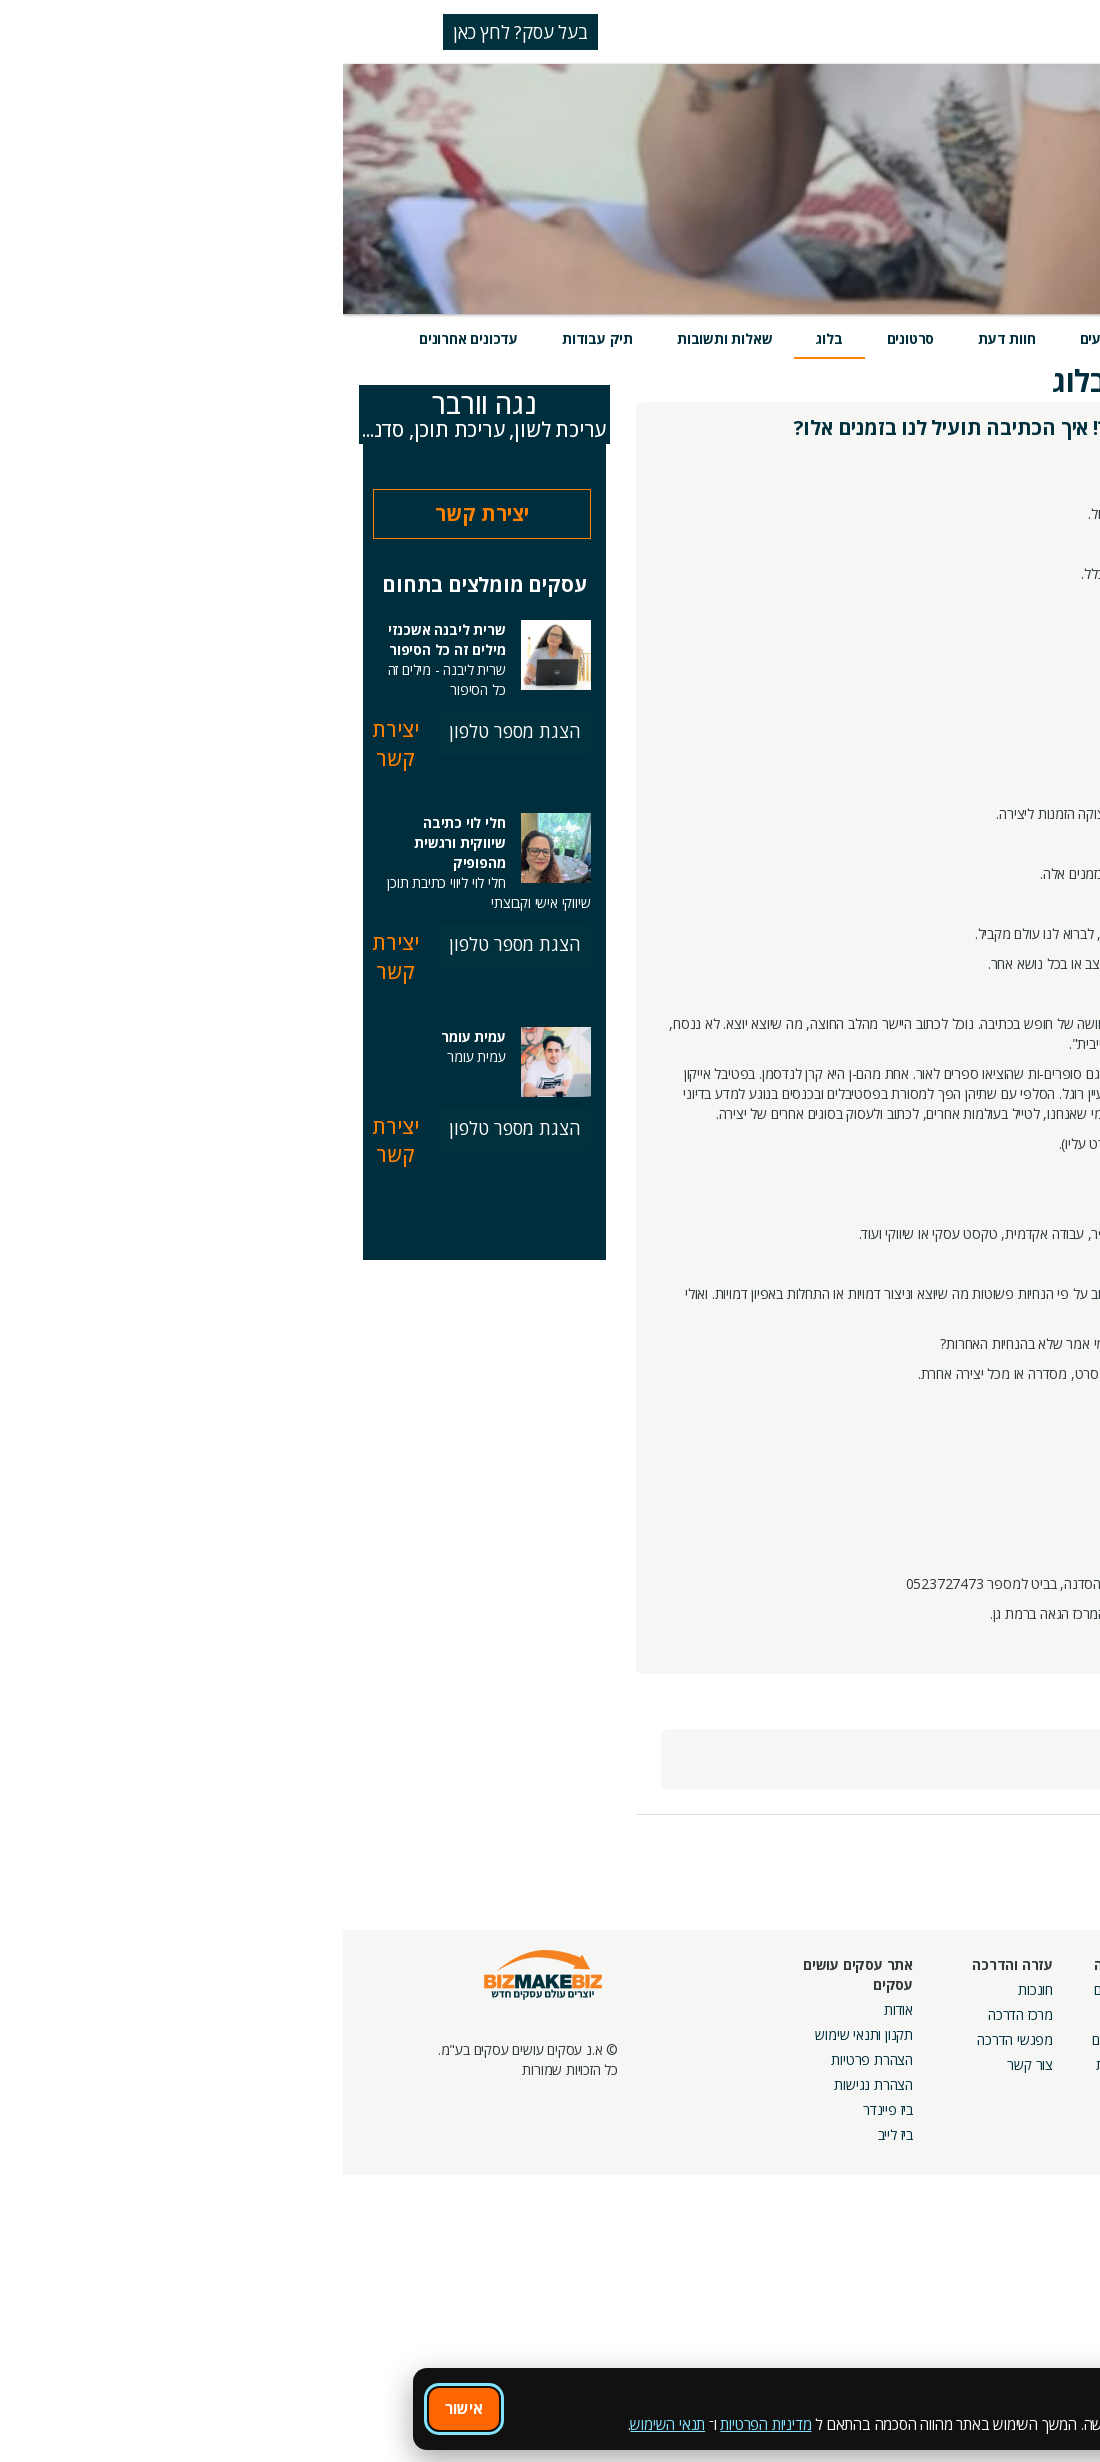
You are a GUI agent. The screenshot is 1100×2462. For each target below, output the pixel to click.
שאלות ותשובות (381, 338)
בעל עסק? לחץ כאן (177, 32)
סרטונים (568, 338)
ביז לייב (552, 2134)
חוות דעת (663, 338)
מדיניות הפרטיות (422, 2424)
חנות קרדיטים (1033, 2014)
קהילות (771, 2064)
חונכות (692, 1989)
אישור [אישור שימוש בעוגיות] (121, 2408)
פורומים (769, 2039)
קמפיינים (906, 2014)
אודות (555, 2009)
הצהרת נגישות (530, 2084)
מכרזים (912, 2104)
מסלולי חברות (893, 1989)
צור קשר (687, 2064)
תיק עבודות (254, 338)
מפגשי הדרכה (672, 2039)
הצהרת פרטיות (529, 2059)
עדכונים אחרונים (125, 338)
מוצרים (847, 338)
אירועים (760, 338)
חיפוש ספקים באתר (1017, 1989)
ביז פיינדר (545, 2109)
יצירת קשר (139, 513)
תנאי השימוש (324, 2424)
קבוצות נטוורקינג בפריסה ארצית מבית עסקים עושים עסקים (860, 2059)
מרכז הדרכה (677, 2014)
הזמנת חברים (1035, 2039)
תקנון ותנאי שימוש (521, 2034)
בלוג (486, 338)
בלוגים (773, 2014)
